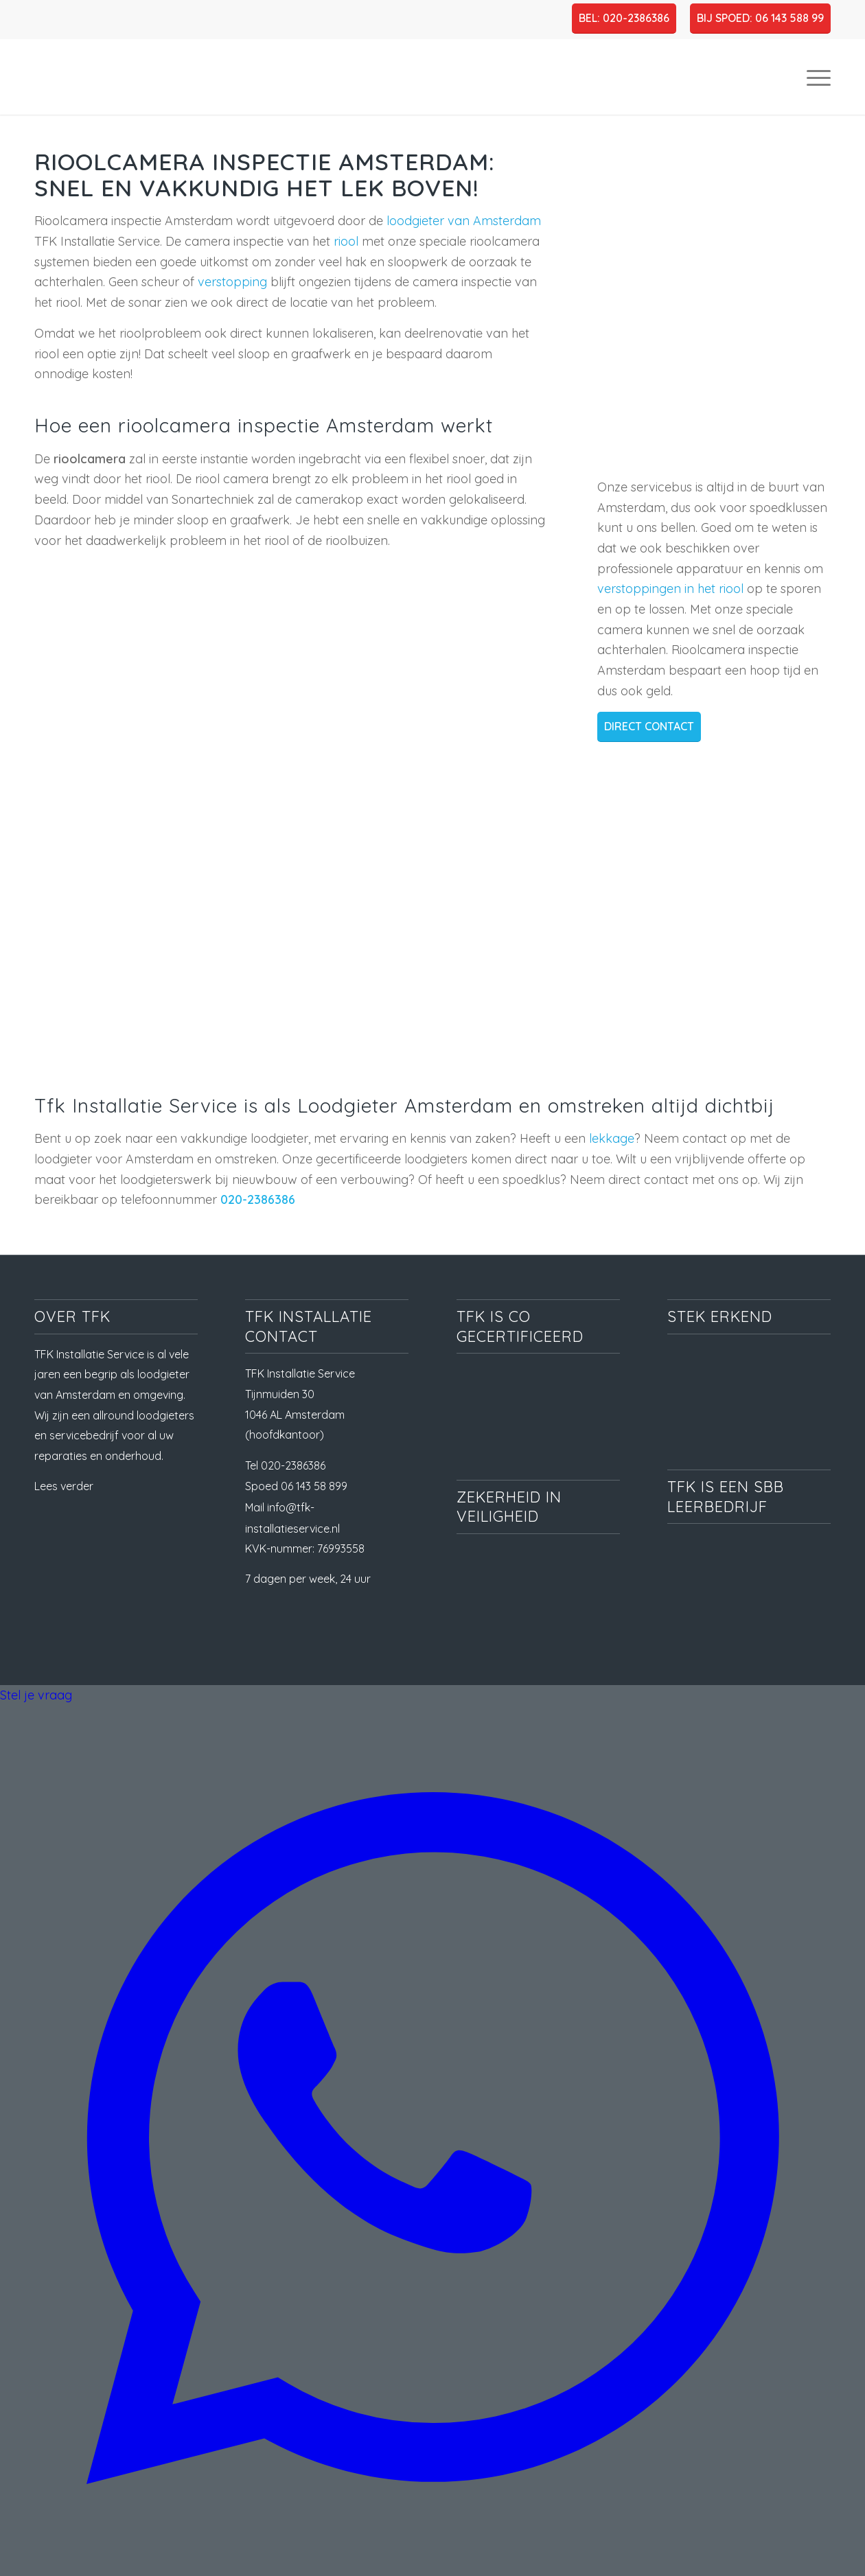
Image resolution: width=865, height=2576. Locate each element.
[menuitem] (814, 77)
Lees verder (63, 1486)
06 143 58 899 (314, 1486)
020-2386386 (257, 1199)
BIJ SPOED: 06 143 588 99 (760, 18)
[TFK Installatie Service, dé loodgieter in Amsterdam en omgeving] (141, 77)
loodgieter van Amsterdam (464, 221)
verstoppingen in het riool (670, 588)
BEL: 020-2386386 (624, 18)
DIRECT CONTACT (649, 726)
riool (348, 241)
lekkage (611, 1138)
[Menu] (814, 77)
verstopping (234, 282)
